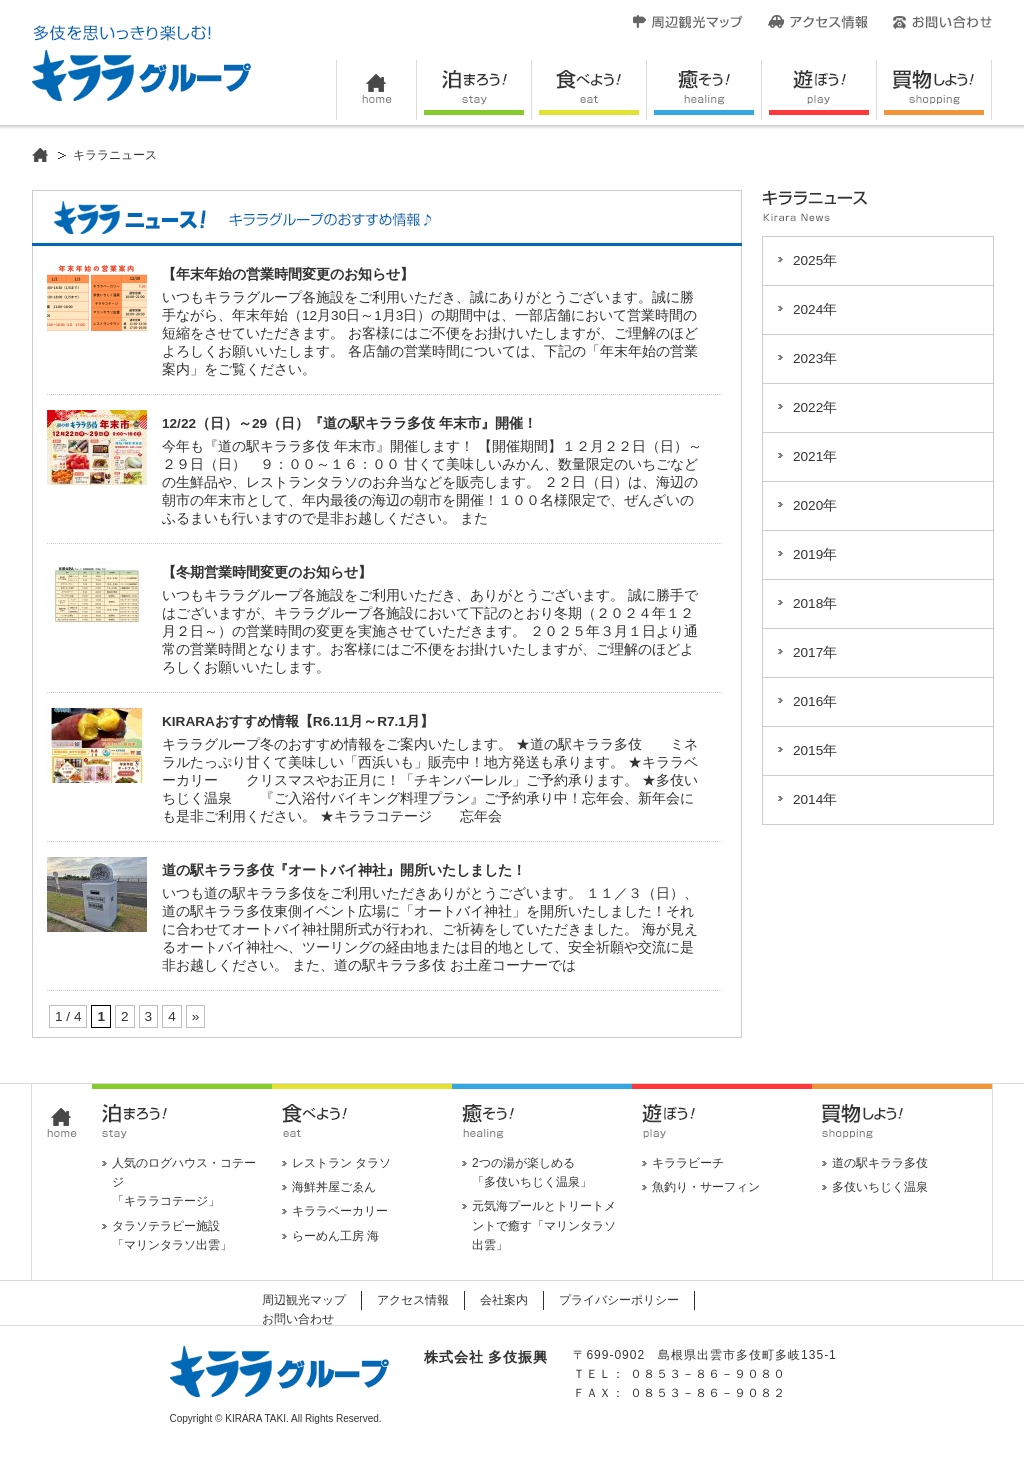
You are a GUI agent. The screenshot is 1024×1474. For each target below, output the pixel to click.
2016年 (815, 701)
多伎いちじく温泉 (880, 1187)
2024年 (815, 309)
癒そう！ (704, 90)
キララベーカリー (340, 1211)
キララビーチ (688, 1163)
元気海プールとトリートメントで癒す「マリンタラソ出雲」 (544, 1225)
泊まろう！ (474, 90)
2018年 (815, 603)
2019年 (815, 554)
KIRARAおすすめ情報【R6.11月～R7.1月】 (298, 721)
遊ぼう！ (819, 90)
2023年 (815, 358)
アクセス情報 (818, 22)
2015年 (815, 750)
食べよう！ (589, 90)
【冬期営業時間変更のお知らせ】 (267, 572)
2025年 (815, 260)
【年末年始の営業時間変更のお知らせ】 (288, 274)
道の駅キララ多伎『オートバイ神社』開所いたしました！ (344, 870)
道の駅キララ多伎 (880, 1163)
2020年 (815, 505)
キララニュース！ (243, 217)
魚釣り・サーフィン (706, 1187)
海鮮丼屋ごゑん (334, 1187)
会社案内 (504, 1300)
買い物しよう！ (934, 90)
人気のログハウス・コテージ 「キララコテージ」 (184, 1182)
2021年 (815, 456)
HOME (376, 90)
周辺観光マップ (688, 22)
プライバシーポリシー (619, 1300)
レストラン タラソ (341, 1163)
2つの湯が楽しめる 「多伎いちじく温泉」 (532, 1172)
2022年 (815, 407)
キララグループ (141, 63)
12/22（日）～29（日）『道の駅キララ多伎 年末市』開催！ (349, 423)
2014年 (815, 799)
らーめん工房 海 (335, 1236)
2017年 (815, 652)
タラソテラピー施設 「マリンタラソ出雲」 (172, 1235)
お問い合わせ (942, 22)
